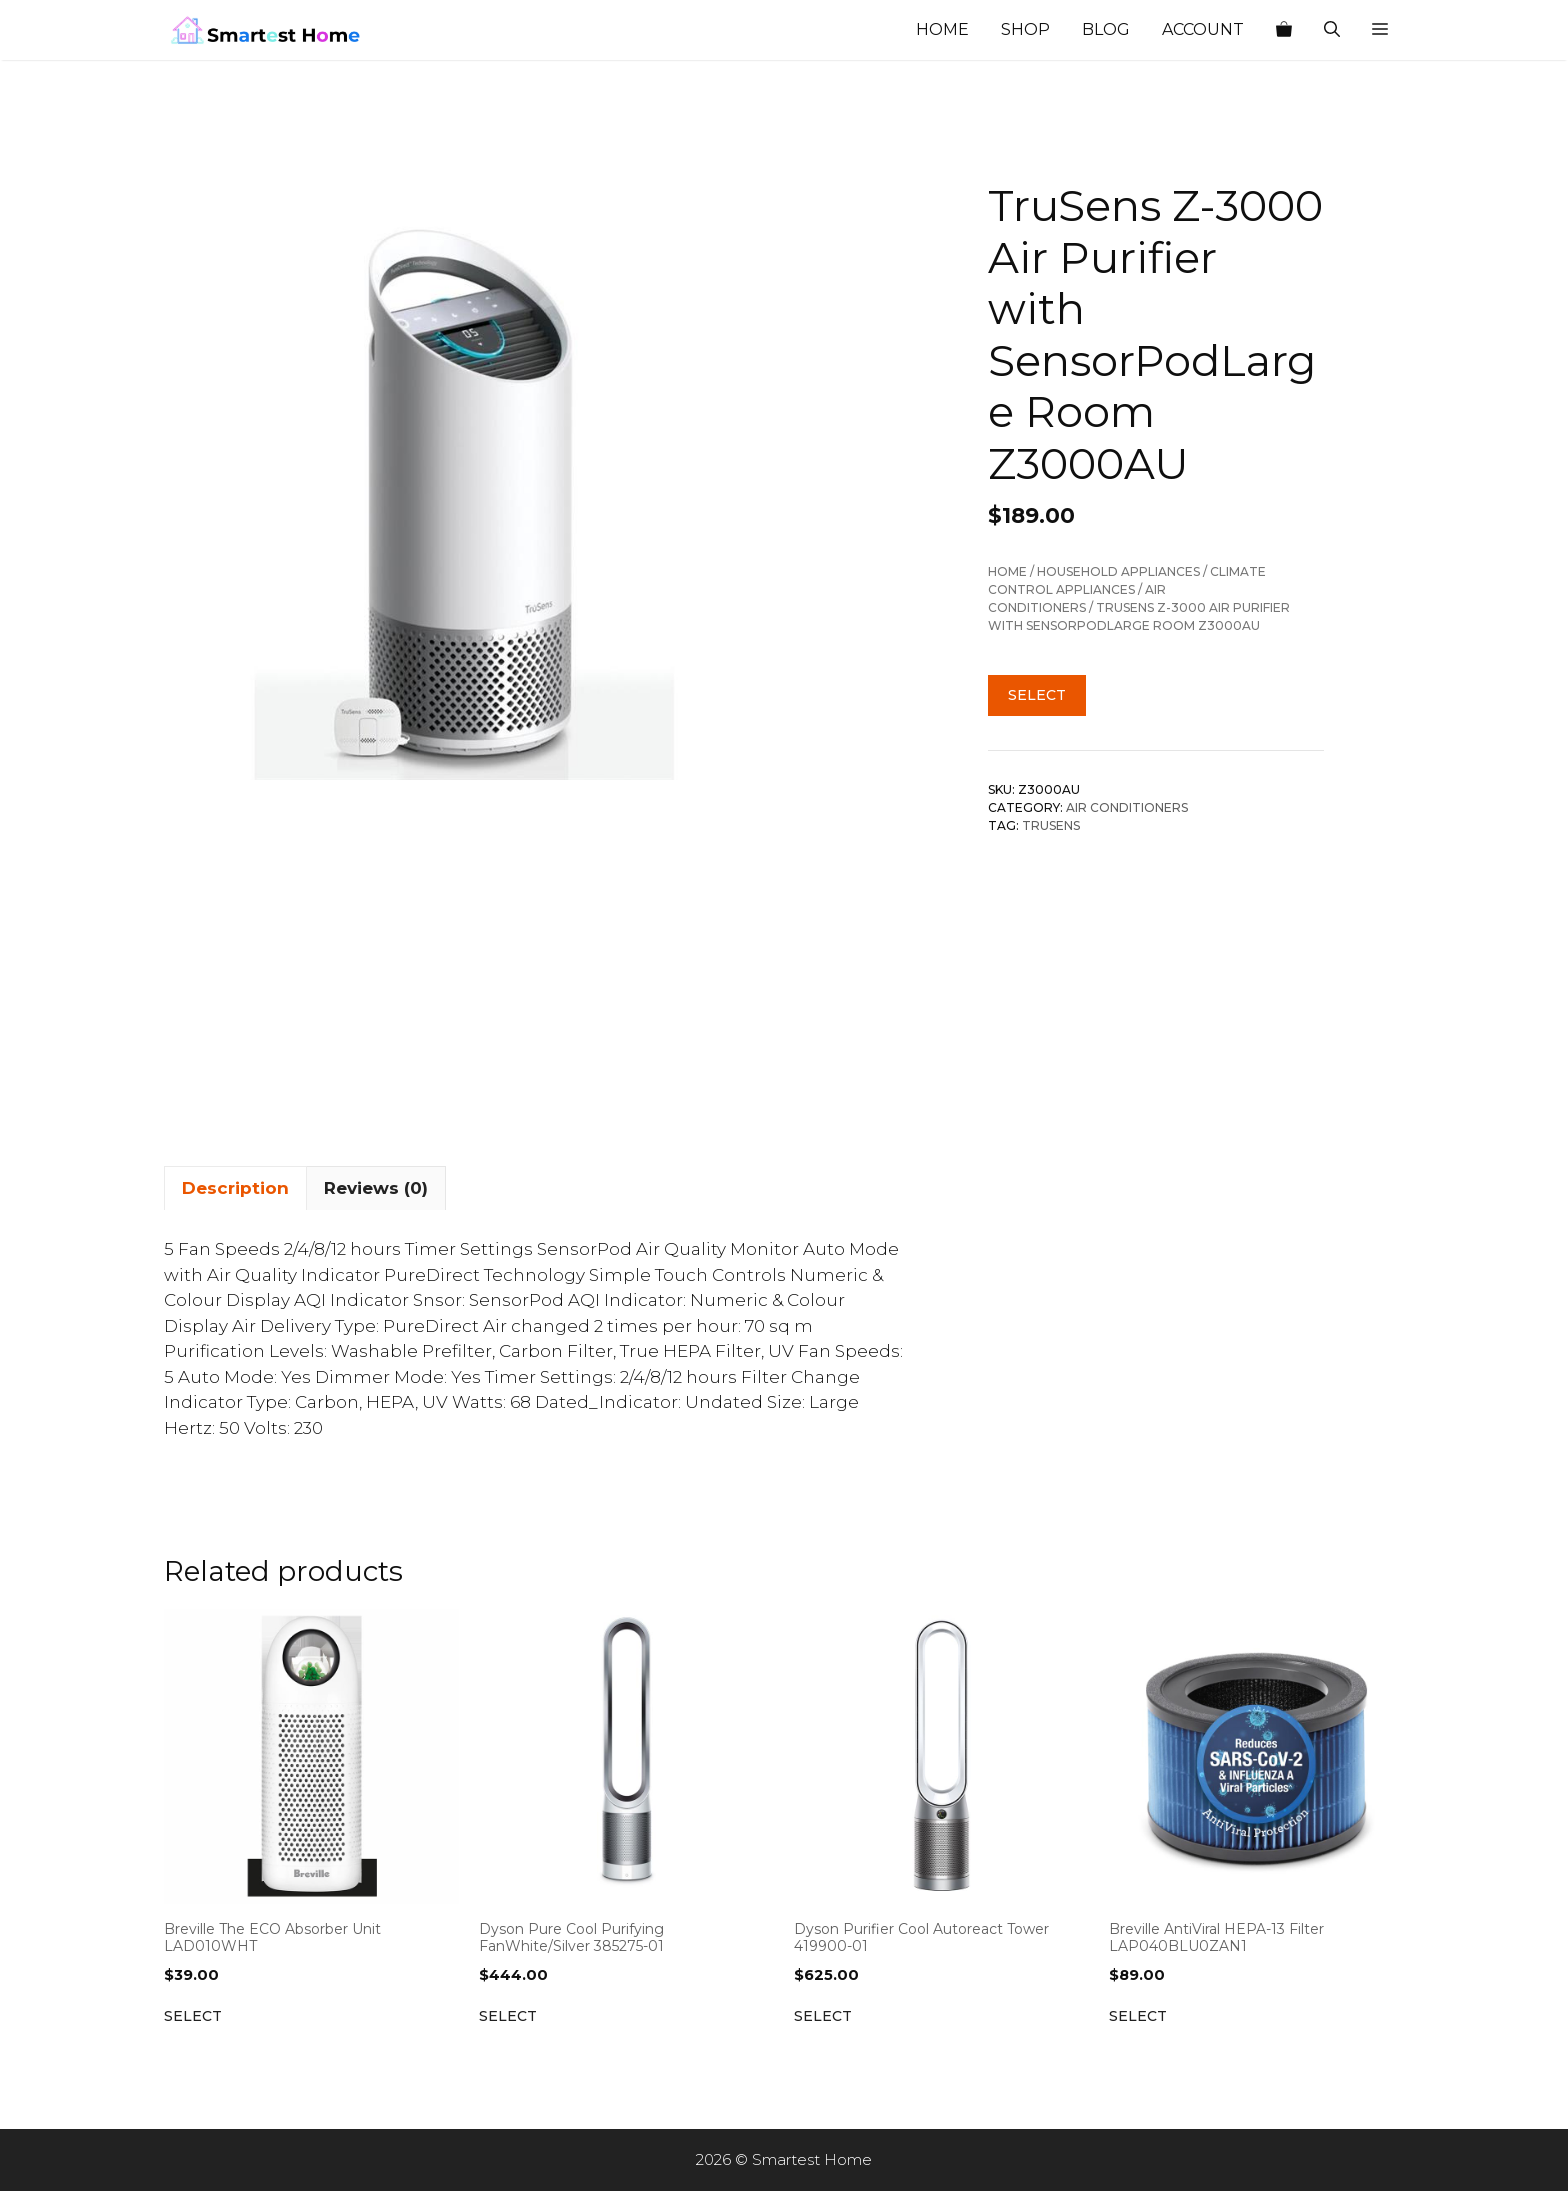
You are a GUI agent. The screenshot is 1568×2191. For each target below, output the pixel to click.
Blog (1106, 29)
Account (1203, 29)
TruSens (1051, 825)
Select (1037, 695)
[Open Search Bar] (1332, 30)
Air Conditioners (1127, 807)
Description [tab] (235, 1188)
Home (942, 29)
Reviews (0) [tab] (376, 1188)
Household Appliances (1118, 571)
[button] (1380, 30)
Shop (1025, 29)
